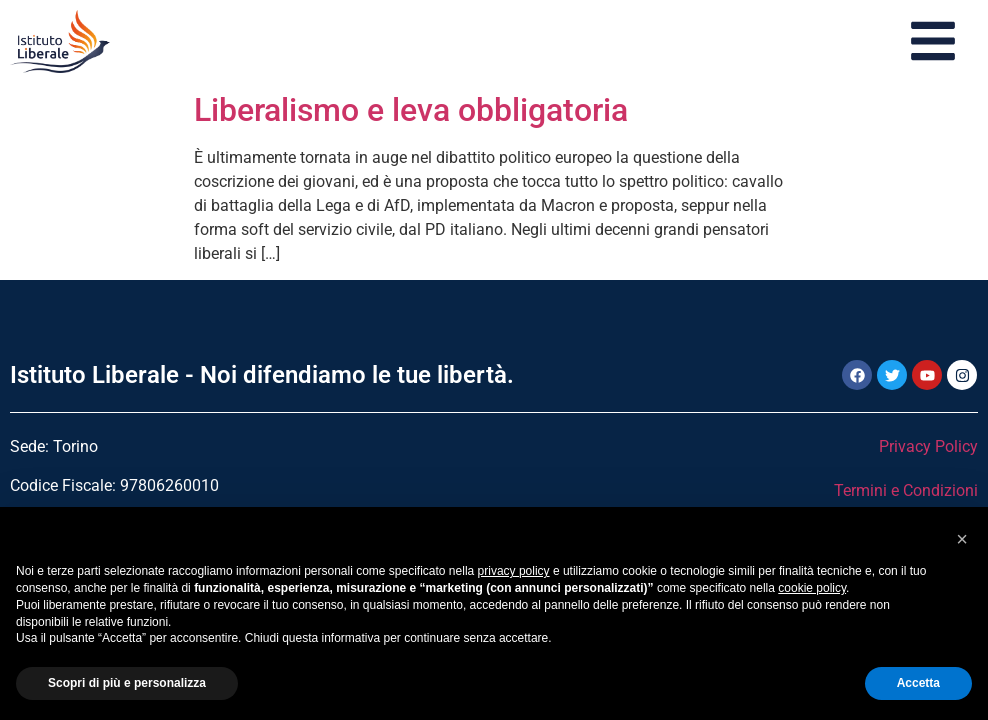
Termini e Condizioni (906, 490)
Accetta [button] (918, 683)
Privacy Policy (928, 446)
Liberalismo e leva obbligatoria (411, 110)
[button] (962, 539)
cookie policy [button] (812, 588)
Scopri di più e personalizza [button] (127, 683)
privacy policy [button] (514, 571)
